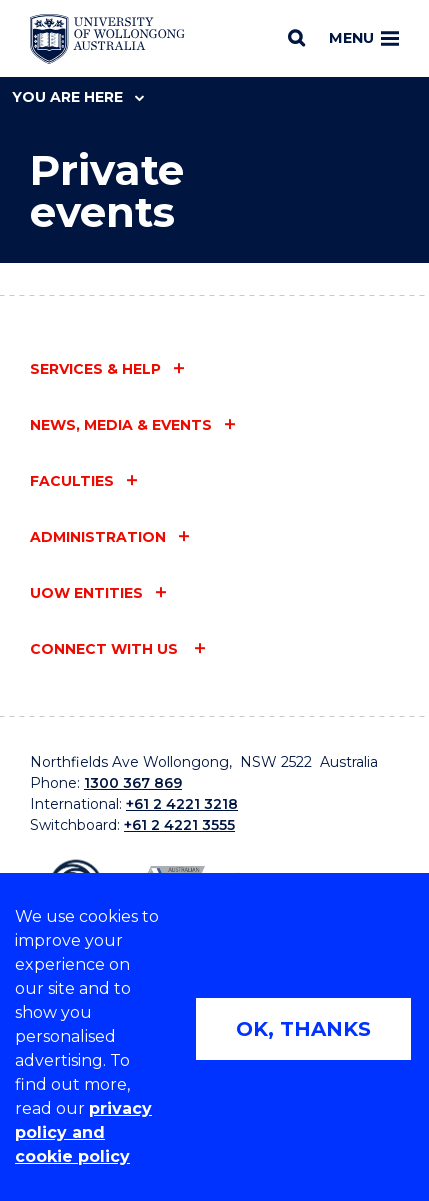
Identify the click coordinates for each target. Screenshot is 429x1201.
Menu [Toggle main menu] (364, 38)
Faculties (72, 481)
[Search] (296, 38)
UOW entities (86, 593)
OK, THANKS (303, 1029)
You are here (78, 97)
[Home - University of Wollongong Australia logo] (107, 39)
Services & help (95, 369)
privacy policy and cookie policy (83, 1132)
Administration (98, 537)
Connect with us (106, 649)
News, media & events (121, 425)
